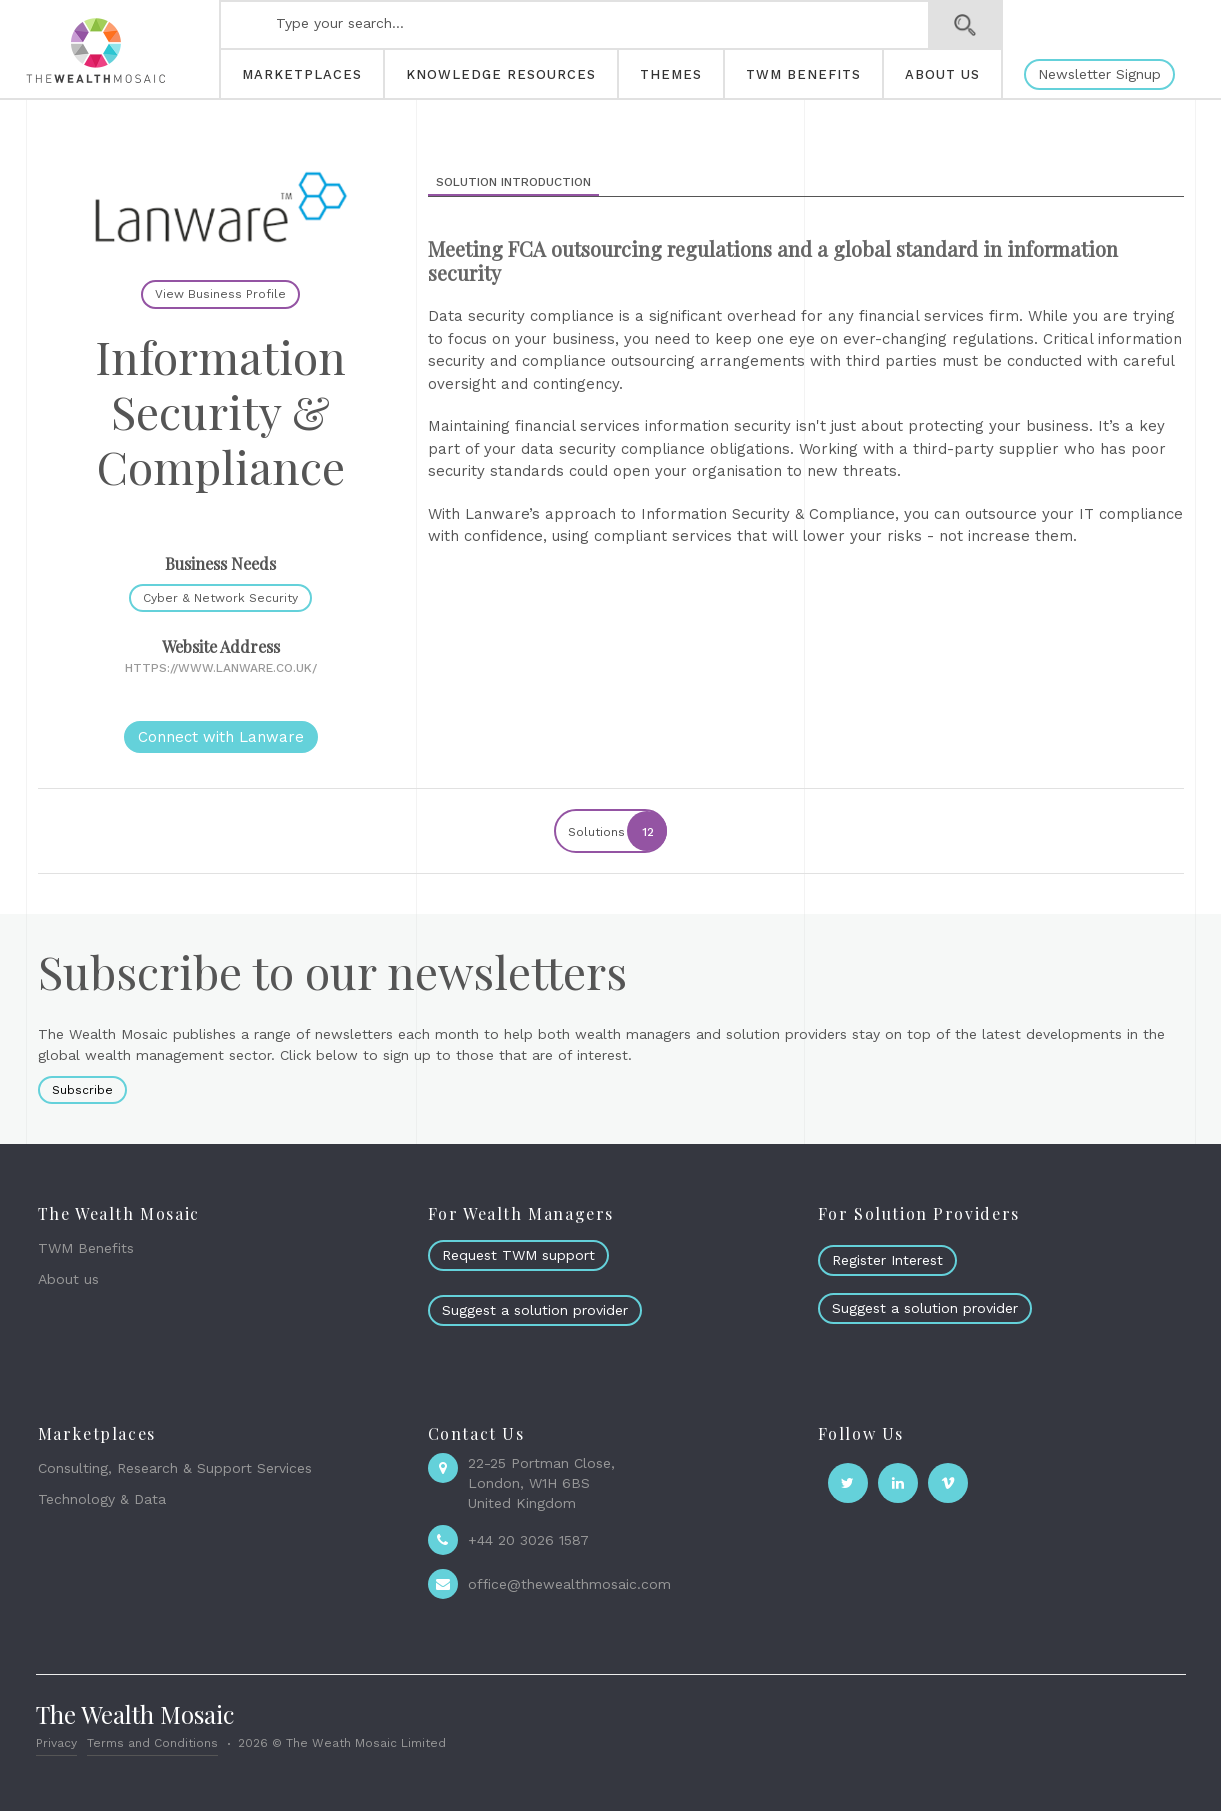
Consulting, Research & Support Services (175, 1468)
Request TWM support (518, 1255)
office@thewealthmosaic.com (569, 1584)
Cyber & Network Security (220, 598)
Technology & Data (102, 1499)
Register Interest (887, 1260)
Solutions (616, 831)
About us (68, 1279)
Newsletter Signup (1099, 74)
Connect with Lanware (221, 737)
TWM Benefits (86, 1248)
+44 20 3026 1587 (528, 1540)
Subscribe (82, 1090)
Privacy (56, 1743)
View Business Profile (220, 294)
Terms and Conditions (152, 1743)
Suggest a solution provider (535, 1310)
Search (965, 25)
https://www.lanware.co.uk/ (221, 668)
